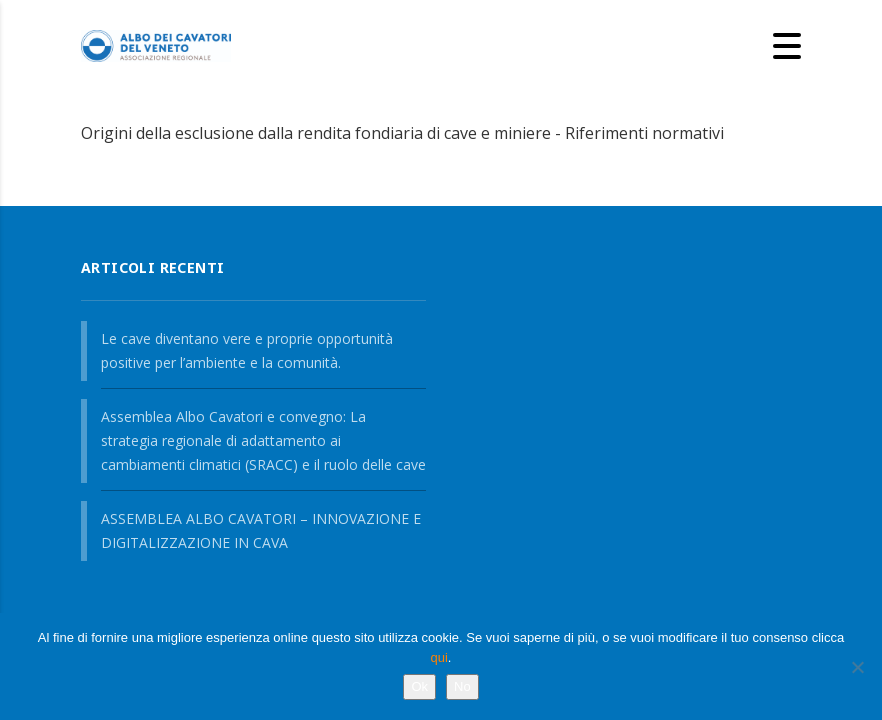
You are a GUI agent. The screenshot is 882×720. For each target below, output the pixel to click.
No (462, 686)
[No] (857, 667)
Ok (419, 686)
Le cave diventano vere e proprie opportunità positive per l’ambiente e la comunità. (247, 350)
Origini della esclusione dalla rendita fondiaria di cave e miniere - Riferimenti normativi (402, 133)
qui (439, 657)
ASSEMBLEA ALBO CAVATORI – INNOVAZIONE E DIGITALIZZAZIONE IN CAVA (261, 530)
